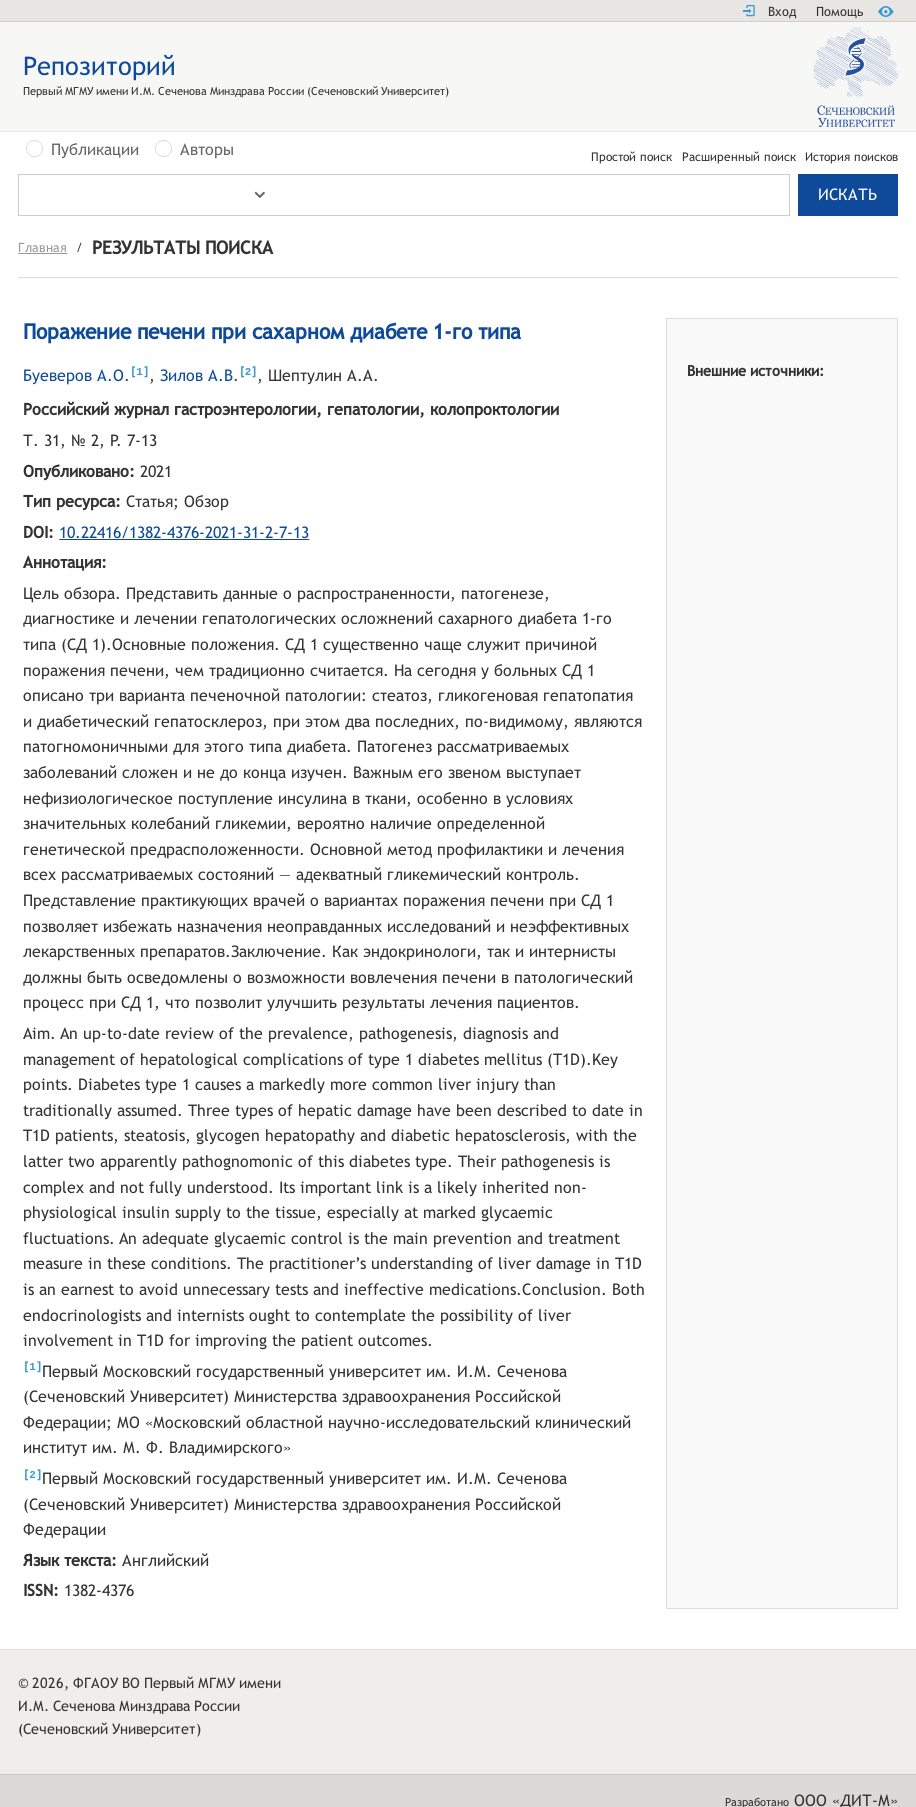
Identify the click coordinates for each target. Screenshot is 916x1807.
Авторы (207, 150)
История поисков (851, 157)
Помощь (839, 11)
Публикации (95, 150)
